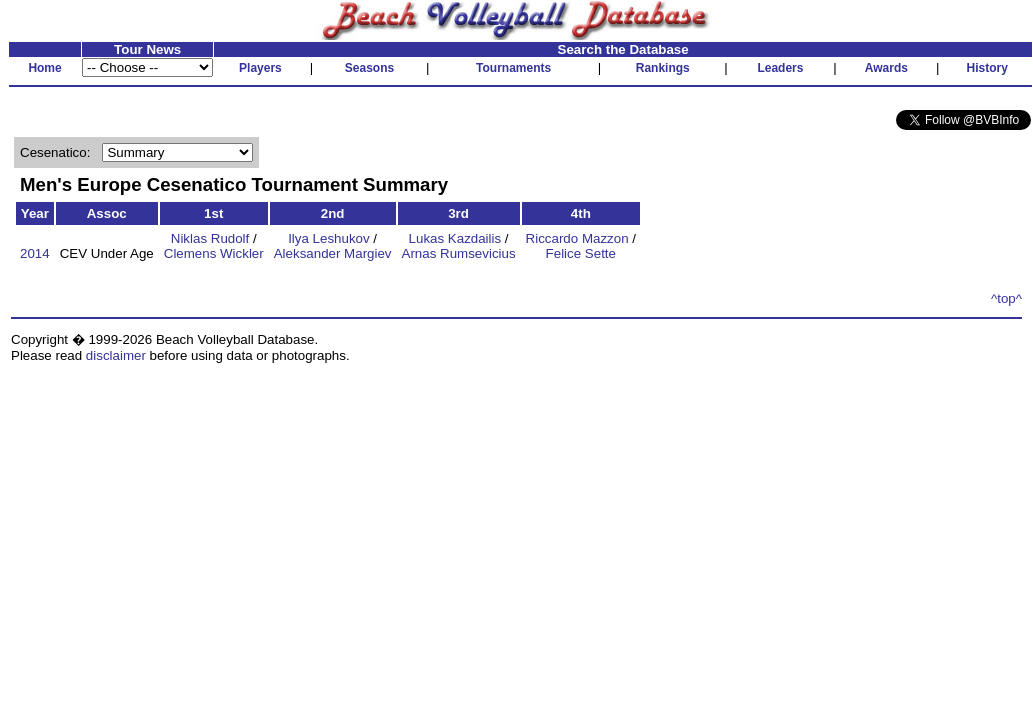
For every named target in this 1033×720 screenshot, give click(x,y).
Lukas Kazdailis (455, 238)
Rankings (663, 68)
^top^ (1006, 298)
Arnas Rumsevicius (459, 253)
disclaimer (116, 355)
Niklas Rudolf (210, 238)
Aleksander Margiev (333, 253)
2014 (35, 253)
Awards (886, 68)
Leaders (780, 68)
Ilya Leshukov (329, 238)
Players (260, 68)
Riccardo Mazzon (577, 238)
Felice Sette (581, 253)
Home (44, 68)
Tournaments (513, 68)
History (987, 68)
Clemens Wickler (214, 253)
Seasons (369, 68)
